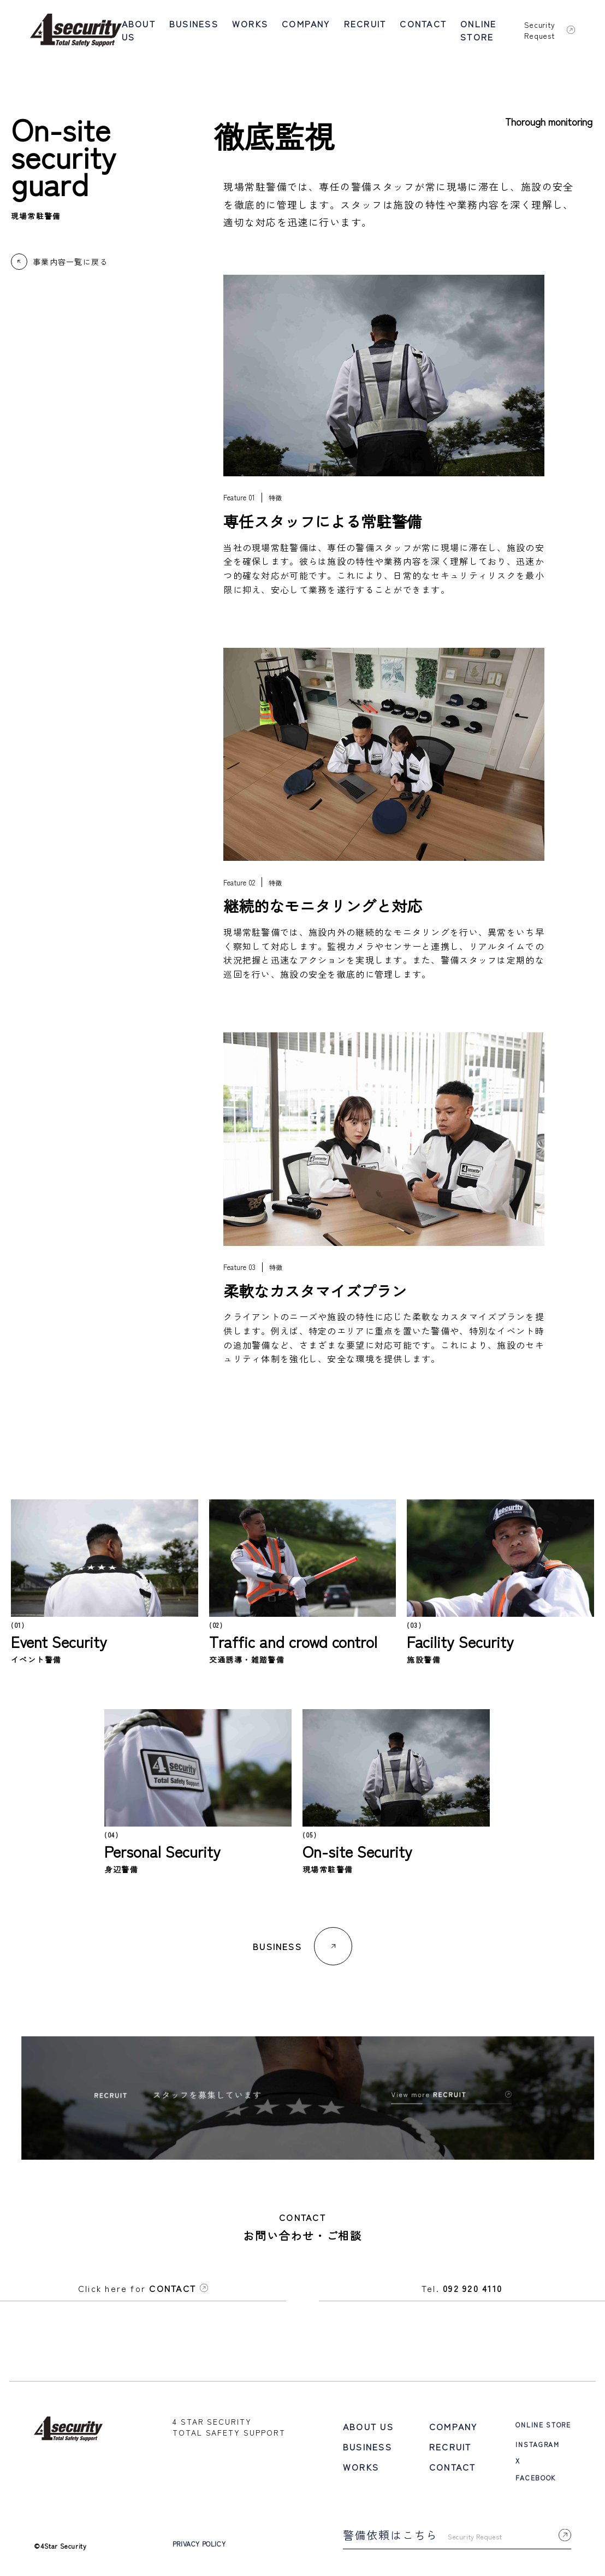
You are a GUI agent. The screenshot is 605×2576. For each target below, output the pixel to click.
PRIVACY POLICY (243, 2526)
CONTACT (423, 23)
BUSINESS (193, 23)
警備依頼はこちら (459, 2517)
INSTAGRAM (545, 2434)
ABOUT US (139, 30)
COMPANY (306, 23)
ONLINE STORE (478, 30)
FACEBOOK (543, 2462)
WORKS (250, 23)
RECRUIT (365, 23)
